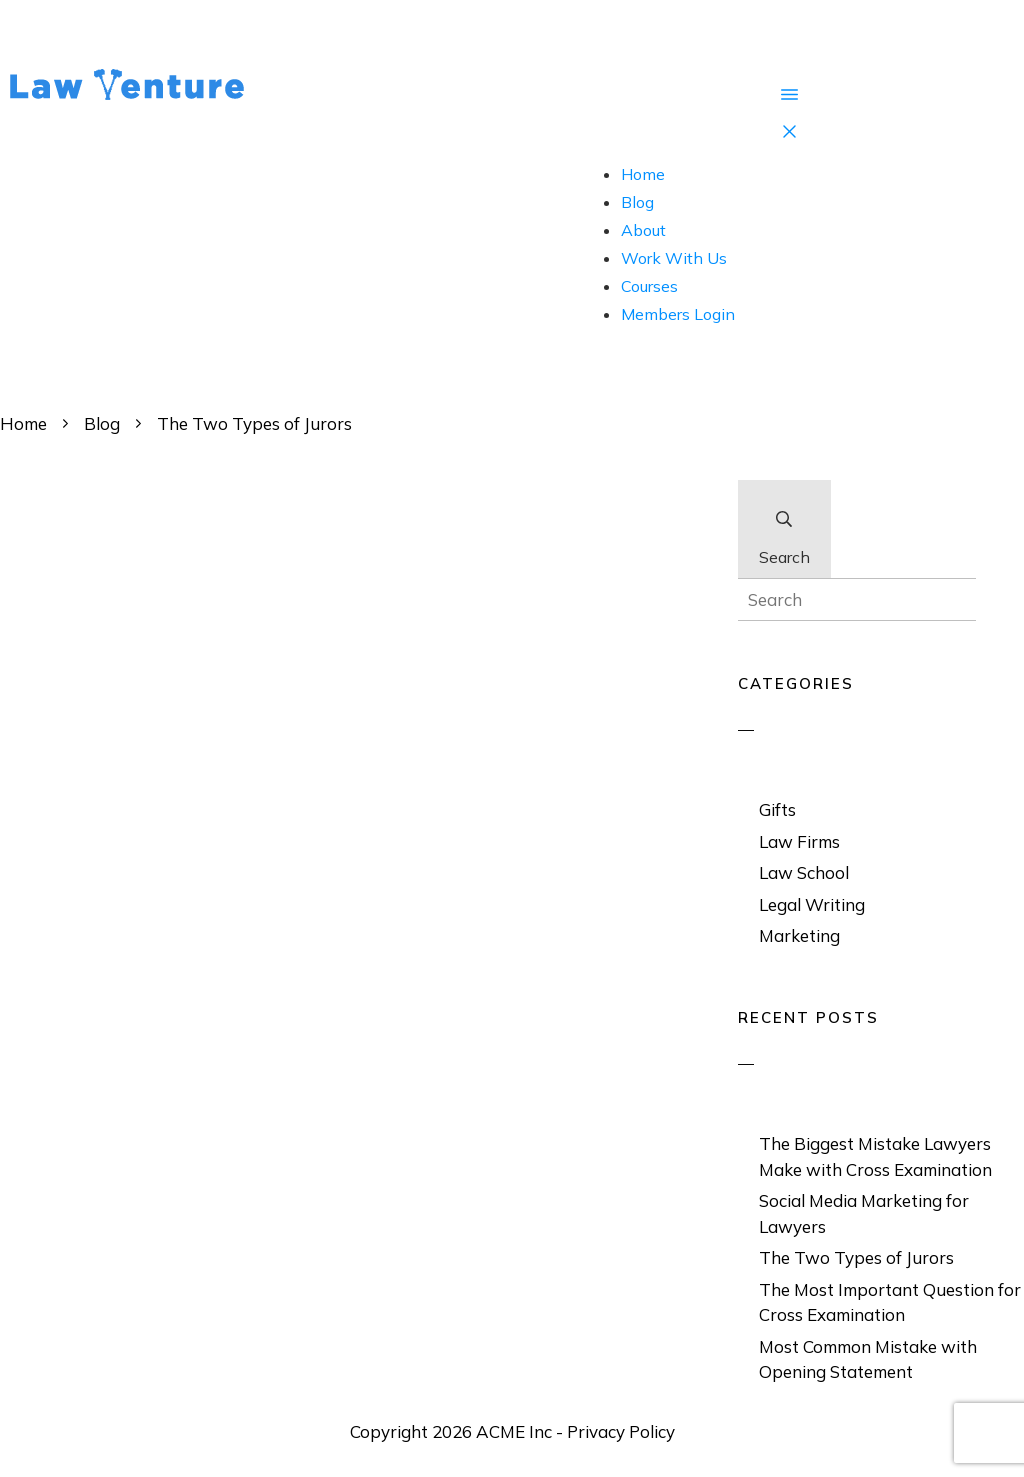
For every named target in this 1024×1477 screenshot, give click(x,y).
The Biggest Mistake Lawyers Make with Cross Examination (875, 1156)
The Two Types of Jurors (856, 1257)
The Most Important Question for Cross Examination (890, 1302)
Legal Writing (812, 904)
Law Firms (799, 841)
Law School (804, 872)
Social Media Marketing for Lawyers (864, 1213)
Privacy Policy (621, 1431)
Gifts (777, 809)
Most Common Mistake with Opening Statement (868, 1359)
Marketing (799, 935)
